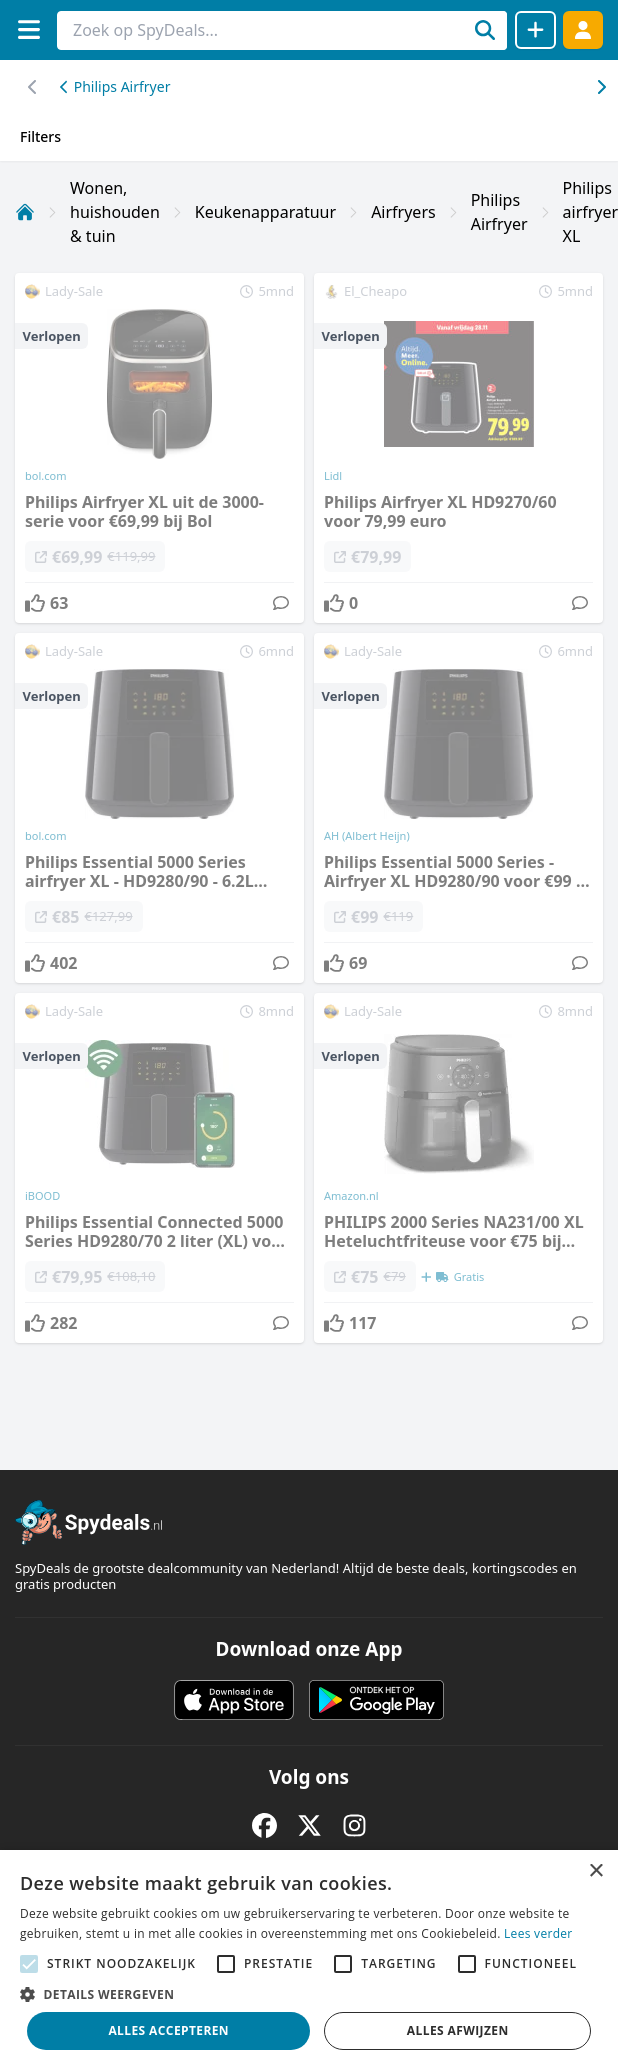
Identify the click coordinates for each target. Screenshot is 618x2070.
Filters (40, 136)
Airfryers (403, 212)
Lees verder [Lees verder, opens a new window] (538, 1933)
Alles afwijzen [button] (458, 2030)
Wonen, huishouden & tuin (115, 212)
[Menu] (28, 29)
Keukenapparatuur (265, 212)
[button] (309, 1994)
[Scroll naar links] (600, 87)
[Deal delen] (535, 30)
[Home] (25, 212)
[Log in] (583, 29)
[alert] (309, 1960)
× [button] (595, 1871)
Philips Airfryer (115, 86)
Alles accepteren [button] (168, 2030)
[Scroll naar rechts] (32, 87)
